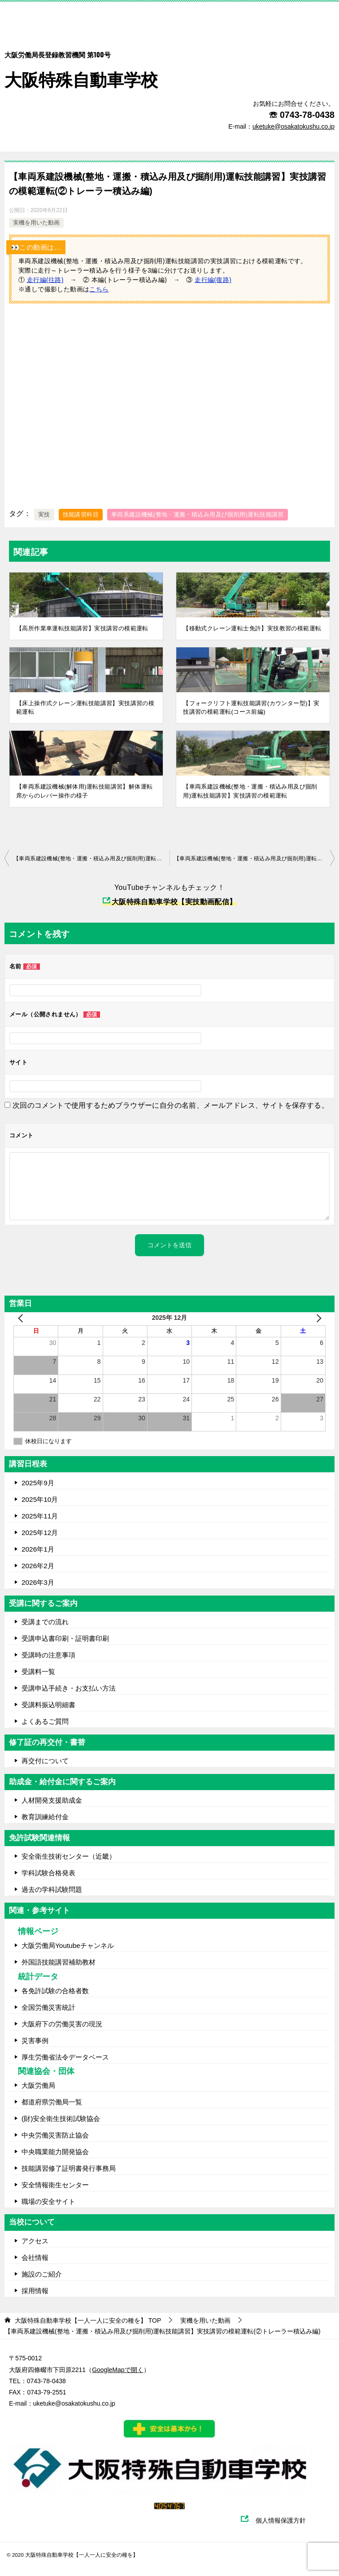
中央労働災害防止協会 (55, 2135)
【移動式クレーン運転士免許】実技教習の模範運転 (252, 628)
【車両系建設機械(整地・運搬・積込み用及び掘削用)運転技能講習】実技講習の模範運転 (250, 791)
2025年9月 (38, 1483)
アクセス (35, 2241)
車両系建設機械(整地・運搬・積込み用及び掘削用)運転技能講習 (197, 514)
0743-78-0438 (307, 115)
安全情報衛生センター (55, 2185)
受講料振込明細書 (48, 1705)
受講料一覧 (38, 1671)
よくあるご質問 (45, 1721)
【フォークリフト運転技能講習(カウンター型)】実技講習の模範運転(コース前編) (251, 708)
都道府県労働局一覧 (52, 2102)
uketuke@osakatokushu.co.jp (74, 2403)
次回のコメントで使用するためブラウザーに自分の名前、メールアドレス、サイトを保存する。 (171, 1105)
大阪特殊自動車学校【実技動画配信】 (169, 902)
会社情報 (35, 2257)
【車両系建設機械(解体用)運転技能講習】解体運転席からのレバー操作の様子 (84, 791)
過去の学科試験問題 (52, 1889)
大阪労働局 (38, 2085)
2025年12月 (40, 1532)
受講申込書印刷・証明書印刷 (65, 1638)
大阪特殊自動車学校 (81, 63)
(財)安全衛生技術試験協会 (61, 2118)
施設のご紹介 (42, 2274)
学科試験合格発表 (48, 1873)
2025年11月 (40, 1516)
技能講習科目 (81, 514)
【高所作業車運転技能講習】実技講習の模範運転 (82, 628)
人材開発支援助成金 (52, 1800)
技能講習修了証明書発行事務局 (69, 2168)
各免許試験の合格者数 (55, 1991)
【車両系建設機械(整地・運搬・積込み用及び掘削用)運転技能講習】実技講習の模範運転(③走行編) (254, 858)
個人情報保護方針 (285, 2520)
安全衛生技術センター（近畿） (69, 1856)
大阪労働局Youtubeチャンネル (68, 1945)
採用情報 (35, 2290)
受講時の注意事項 (48, 1655)
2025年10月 (40, 1499)
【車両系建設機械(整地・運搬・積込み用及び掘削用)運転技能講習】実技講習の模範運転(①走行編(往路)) (91, 858)
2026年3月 (38, 1582)
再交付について (45, 1761)
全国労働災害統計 (48, 2007)
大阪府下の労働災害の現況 (62, 2024)
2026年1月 (38, 1549)
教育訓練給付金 (45, 1817)
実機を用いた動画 (36, 222)
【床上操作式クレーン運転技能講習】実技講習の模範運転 (85, 708)
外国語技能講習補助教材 (59, 1962)
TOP (88, 2320)
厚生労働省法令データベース (65, 2057)
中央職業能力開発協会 (55, 2151)
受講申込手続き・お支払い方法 (69, 1688)
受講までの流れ (45, 1622)
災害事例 (35, 2040)
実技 (44, 514)
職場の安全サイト (48, 2201)
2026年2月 (38, 1566)
